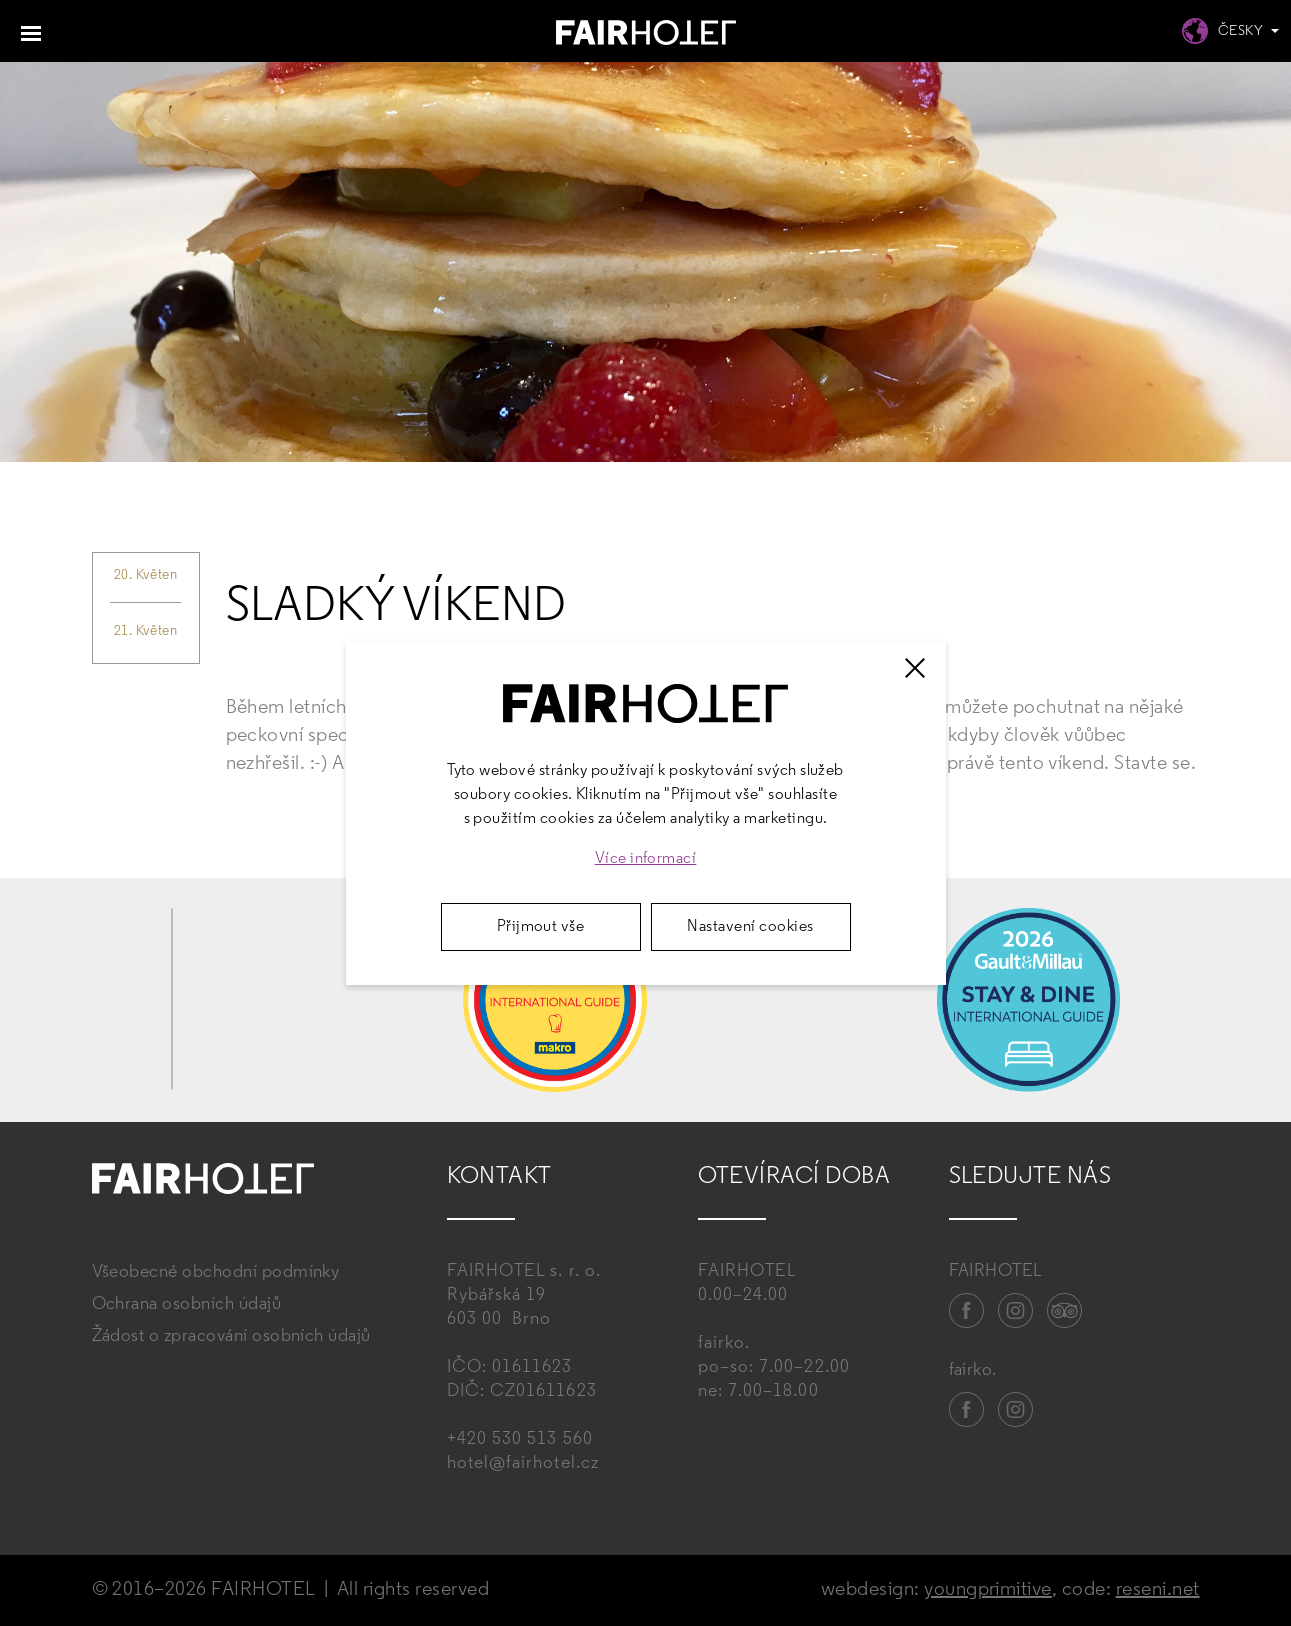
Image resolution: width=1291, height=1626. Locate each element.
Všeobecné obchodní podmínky (216, 1272)
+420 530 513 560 (520, 1439)
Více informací (646, 859)
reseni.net (1158, 1590)
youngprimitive (988, 1590)
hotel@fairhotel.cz (523, 1463)
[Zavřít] (915, 668)
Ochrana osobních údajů (187, 1304)
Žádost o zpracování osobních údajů (231, 1336)
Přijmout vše (541, 927)
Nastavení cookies (750, 927)
